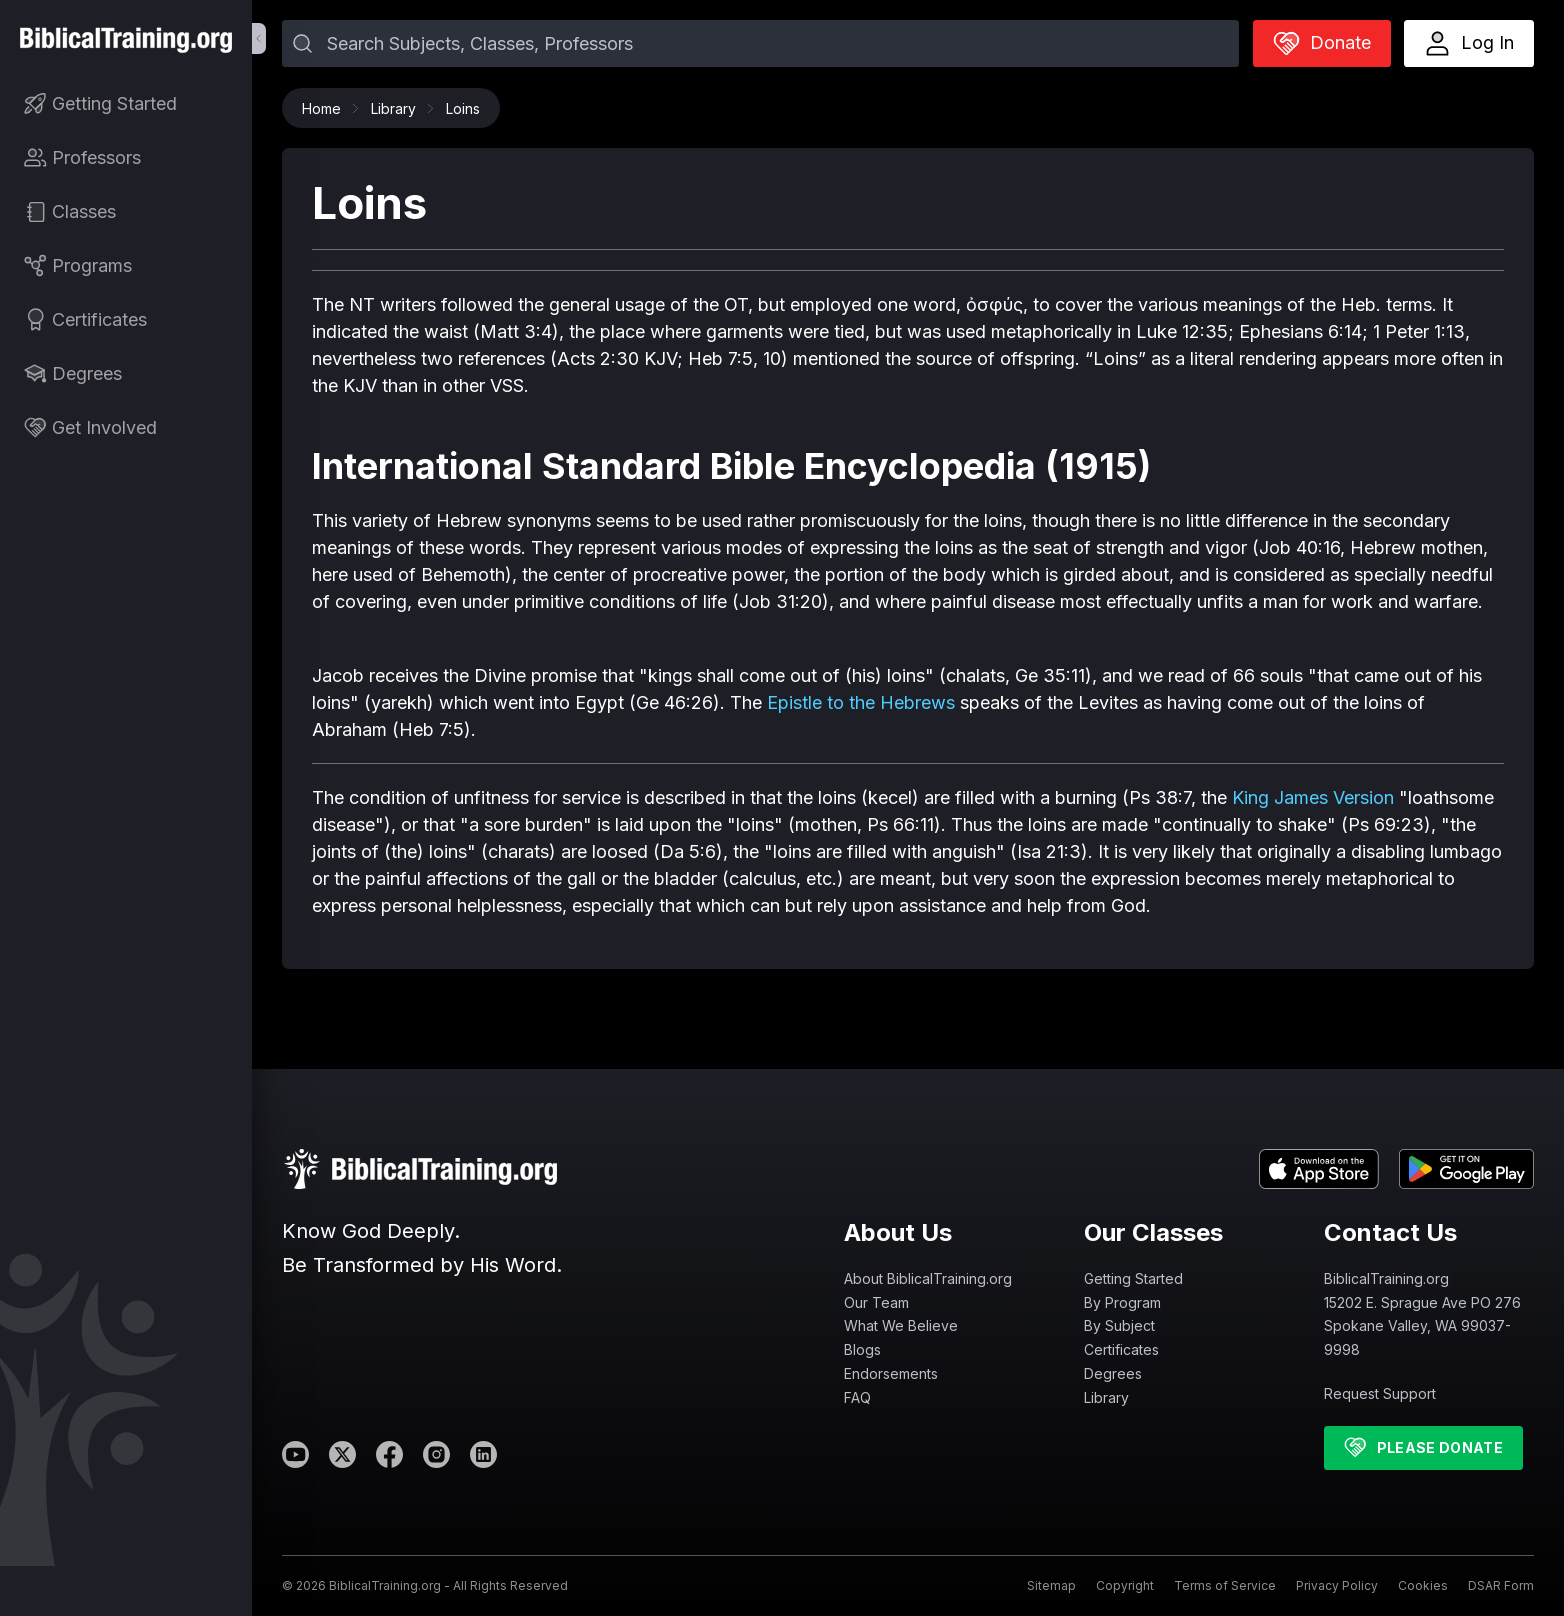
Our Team (876, 1302)
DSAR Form (1501, 1585)
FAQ (857, 1397)
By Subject (1119, 1325)
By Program (1122, 1302)
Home (326, 108)
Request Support (1380, 1393)
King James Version (1313, 797)
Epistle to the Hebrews (861, 702)
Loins (463, 108)
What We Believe (901, 1325)
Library (398, 108)
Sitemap (1051, 1585)
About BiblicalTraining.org (928, 1278)
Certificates (1121, 1349)
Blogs (862, 1349)
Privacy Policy (1337, 1585)
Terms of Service (1225, 1585)
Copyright (1125, 1585)
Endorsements (891, 1373)
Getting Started (1133, 1278)
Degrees (1113, 1373)
